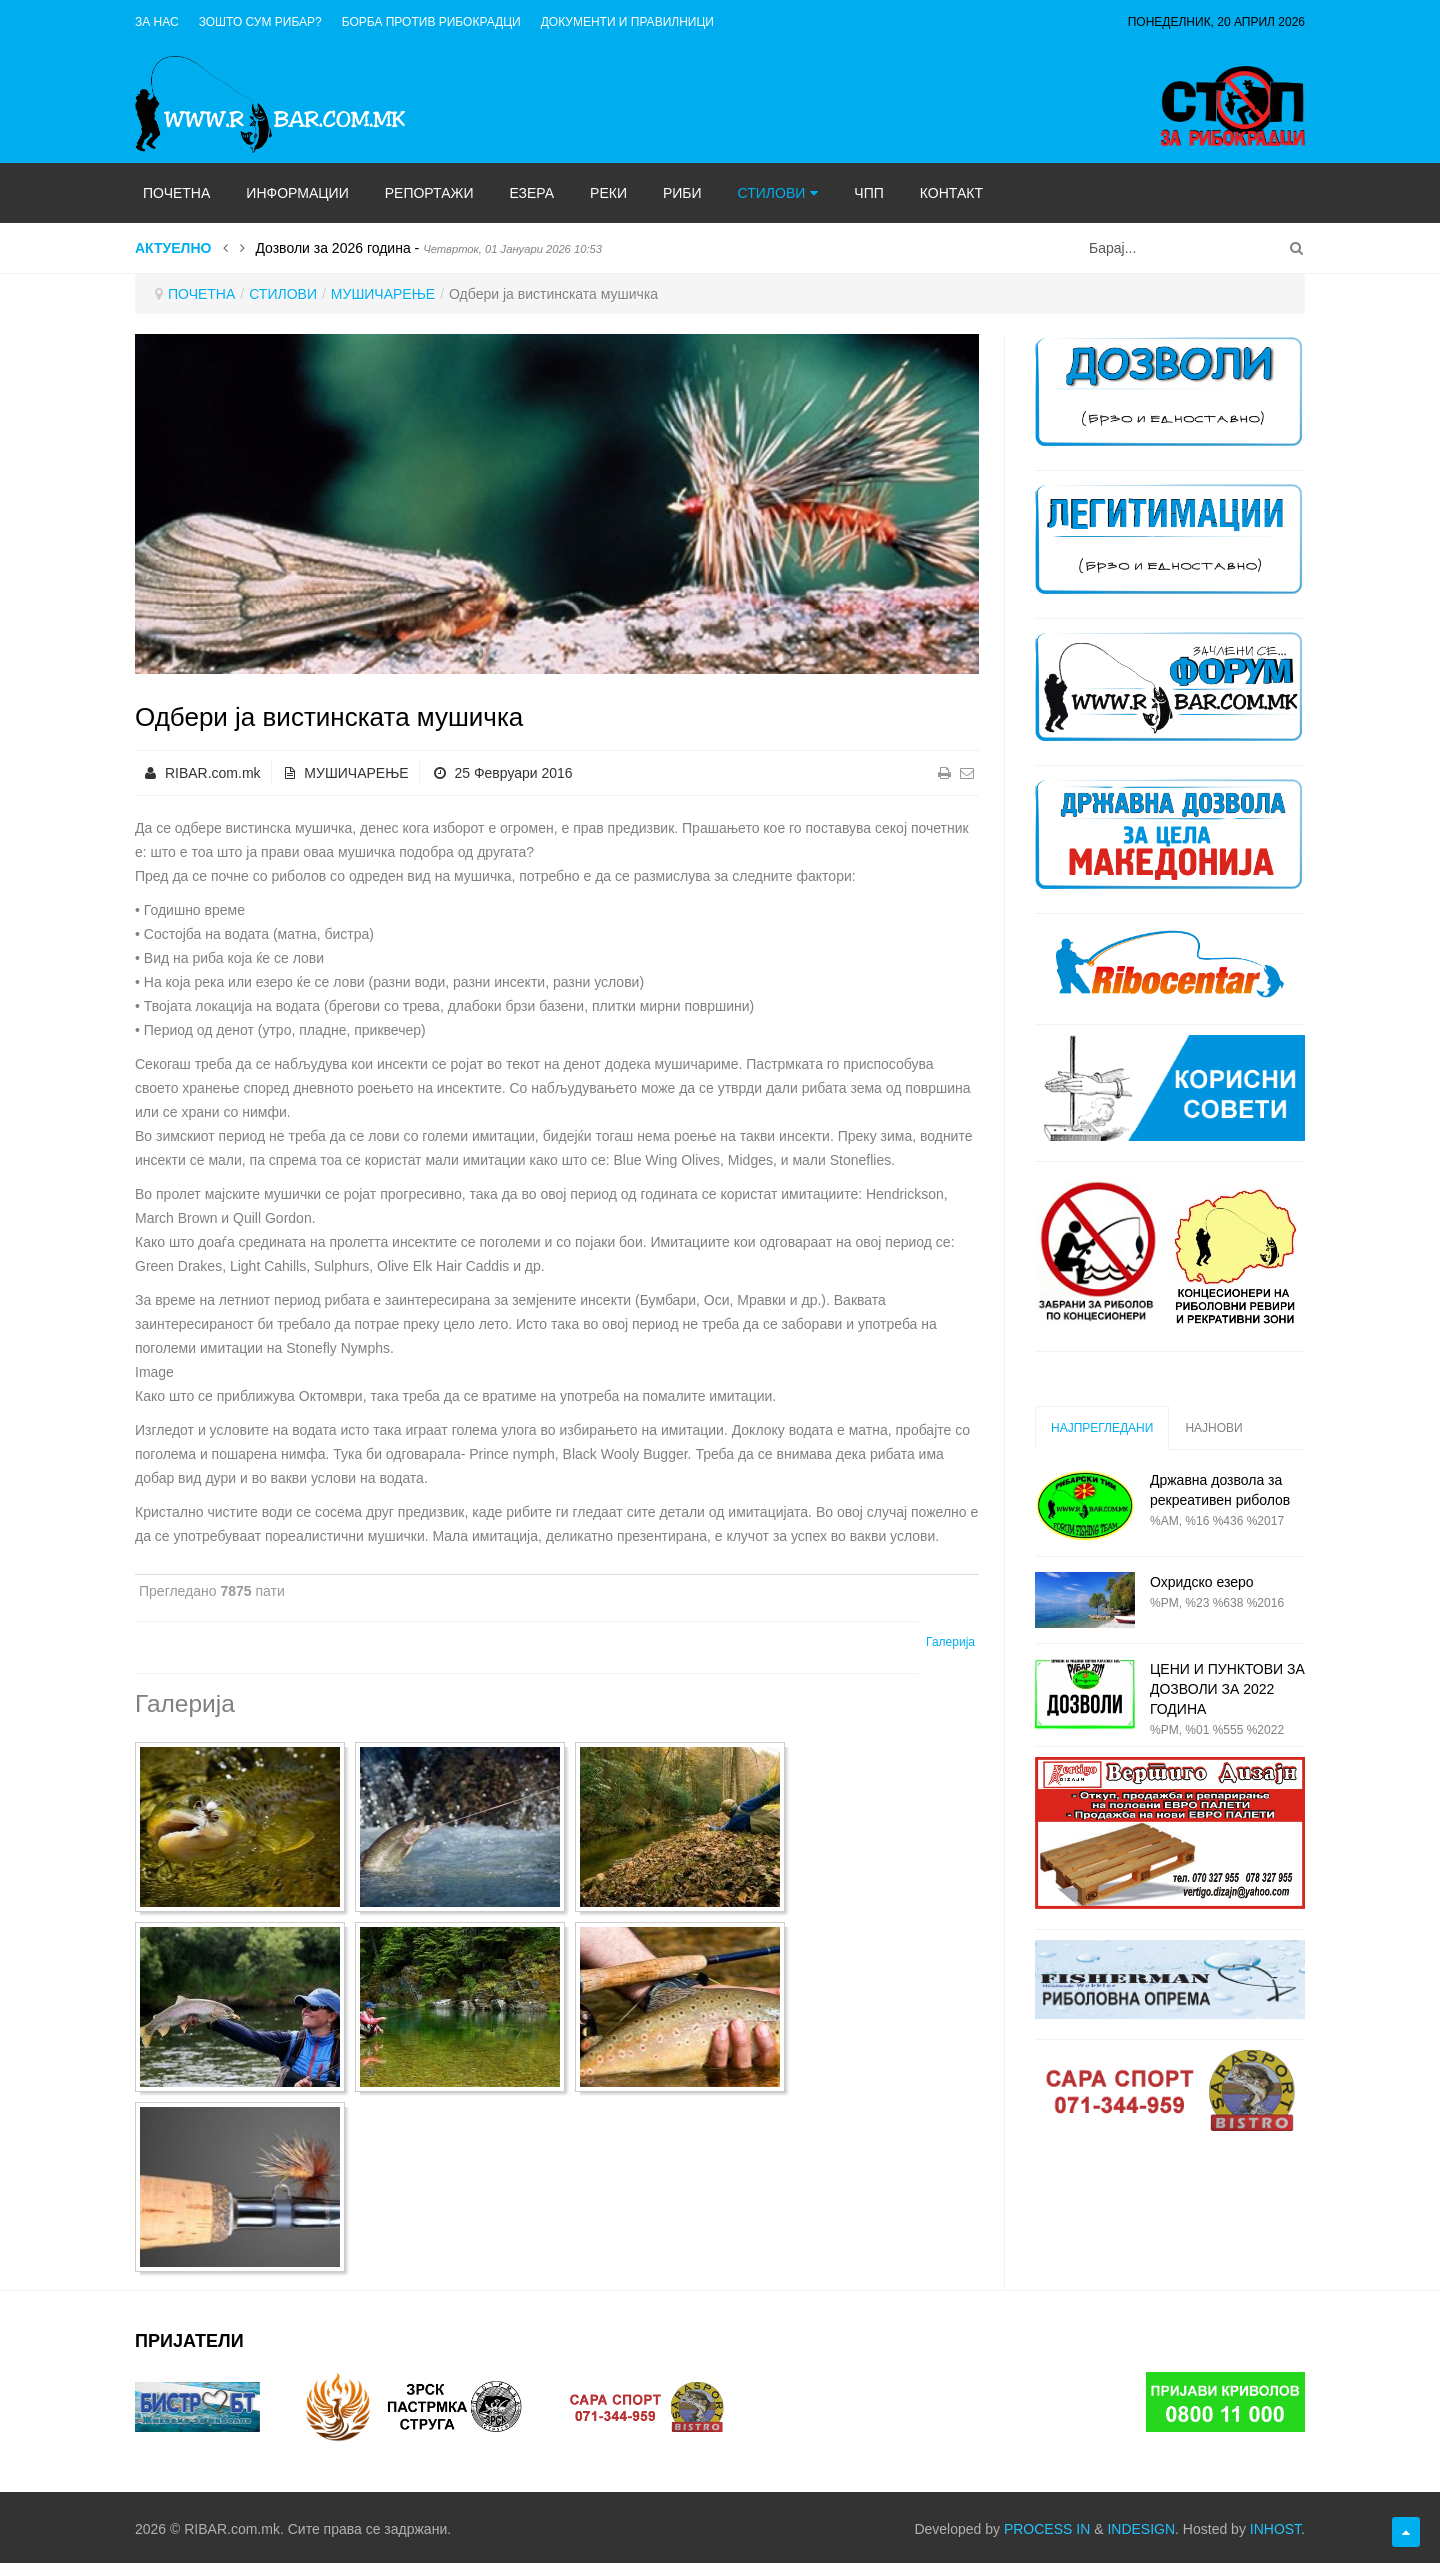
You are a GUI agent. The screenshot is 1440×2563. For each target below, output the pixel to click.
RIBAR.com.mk (213, 773)
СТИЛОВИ (283, 294)
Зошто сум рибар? (260, 22)
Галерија (950, 1642)
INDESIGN (1141, 2529)
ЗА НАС (157, 22)
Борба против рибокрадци (431, 22)
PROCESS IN (1047, 2529)
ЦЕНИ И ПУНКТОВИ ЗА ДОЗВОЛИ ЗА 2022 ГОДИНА (1227, 1689)
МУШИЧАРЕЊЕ (383, 294)
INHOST (1275, 2529)
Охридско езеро (1202, 1582)
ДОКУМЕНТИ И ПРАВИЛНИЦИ (627, 22)
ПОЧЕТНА (201, 294)
